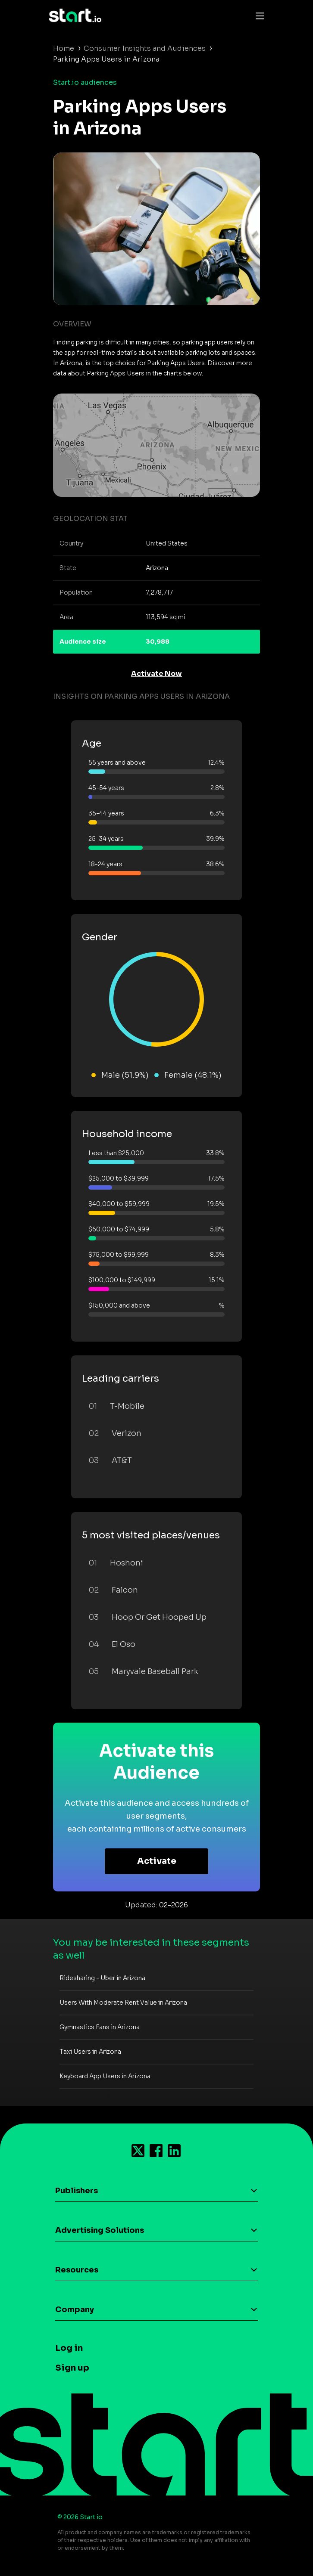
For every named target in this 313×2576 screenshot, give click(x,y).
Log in (69, 2348)
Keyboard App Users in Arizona (104, 2076)
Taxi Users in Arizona (90, 2051)
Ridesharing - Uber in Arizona (102, 1978)
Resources (76, 2270)
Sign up (72, 2367)
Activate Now (156, 673)
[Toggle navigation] (257, 15)
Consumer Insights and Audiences (145, 48)
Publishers (76, 2190)
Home (63, 48)
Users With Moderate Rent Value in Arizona (123, 2002)
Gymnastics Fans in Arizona (99, 2027)
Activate (156, 1861)
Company (74, 2309)
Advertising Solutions (99, 2230)
